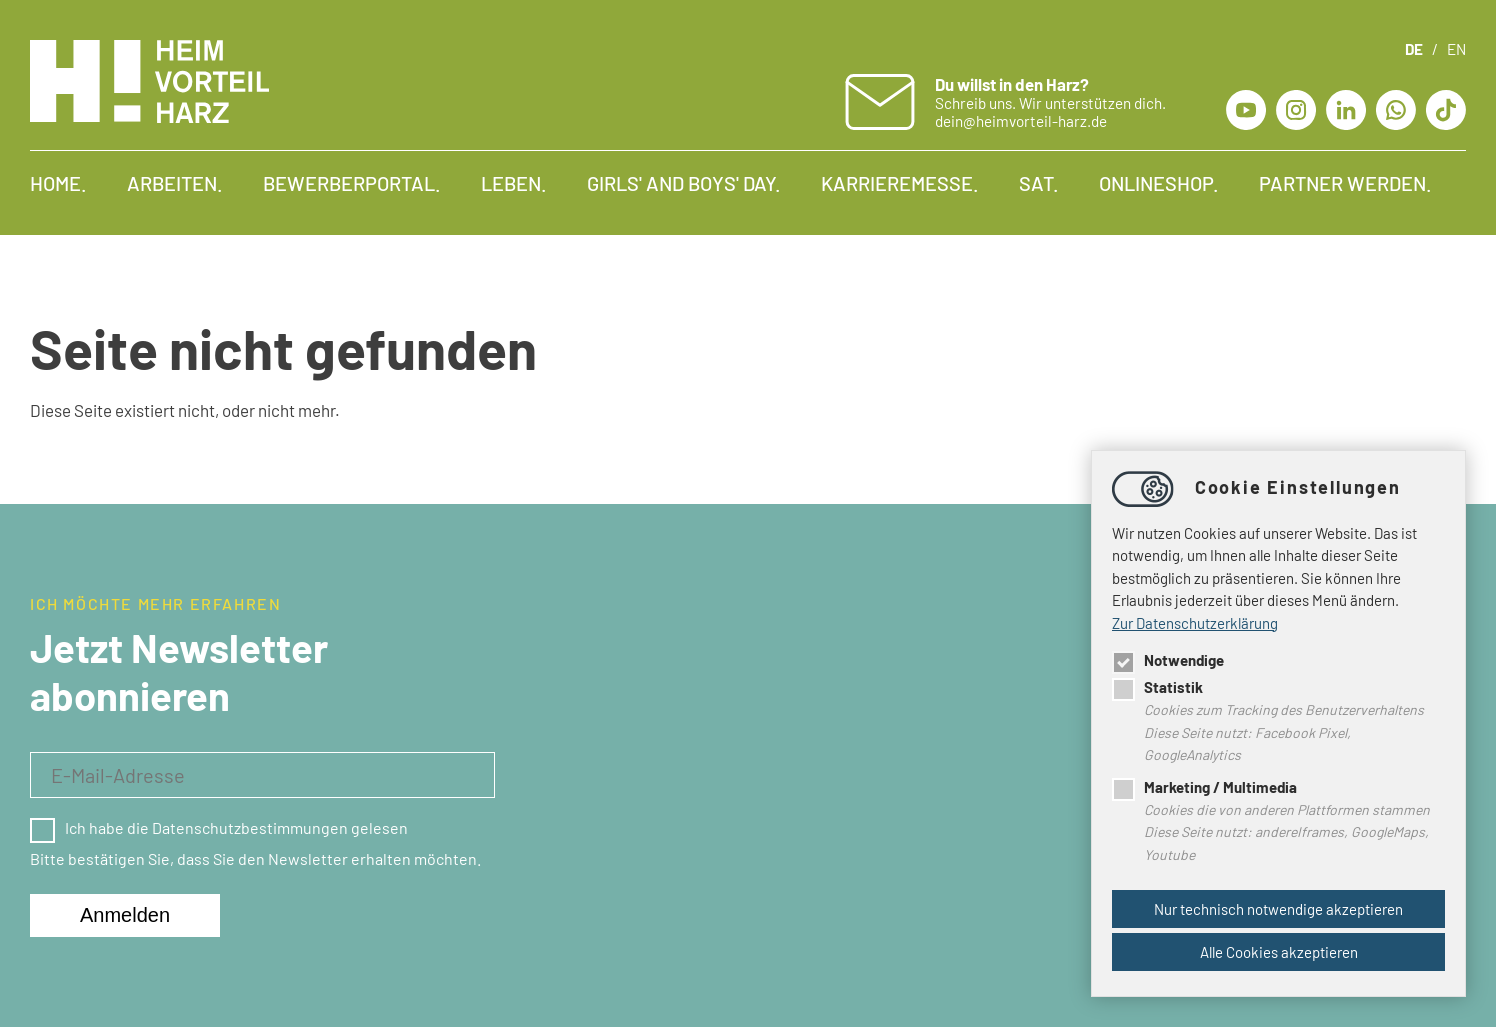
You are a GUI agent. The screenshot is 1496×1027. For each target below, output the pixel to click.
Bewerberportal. (352, 183)
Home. (58, 183)
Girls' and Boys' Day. (684, 183)
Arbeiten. (175, 183)
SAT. (1039, 183)
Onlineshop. (1159, 183)
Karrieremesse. (900, 183)
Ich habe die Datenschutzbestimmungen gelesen (219, 827)
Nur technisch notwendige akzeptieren (1278, 909)
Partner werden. (1345, 183)
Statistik (1157, 687)
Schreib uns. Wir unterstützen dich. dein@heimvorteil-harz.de (1050, 102)
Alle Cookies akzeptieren (1279, 952)
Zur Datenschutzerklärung (1195, 623)
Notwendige (1168, 660)
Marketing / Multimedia (1204, 787)
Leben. (514, 183)
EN (1456, 49)
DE (1414, 49)
